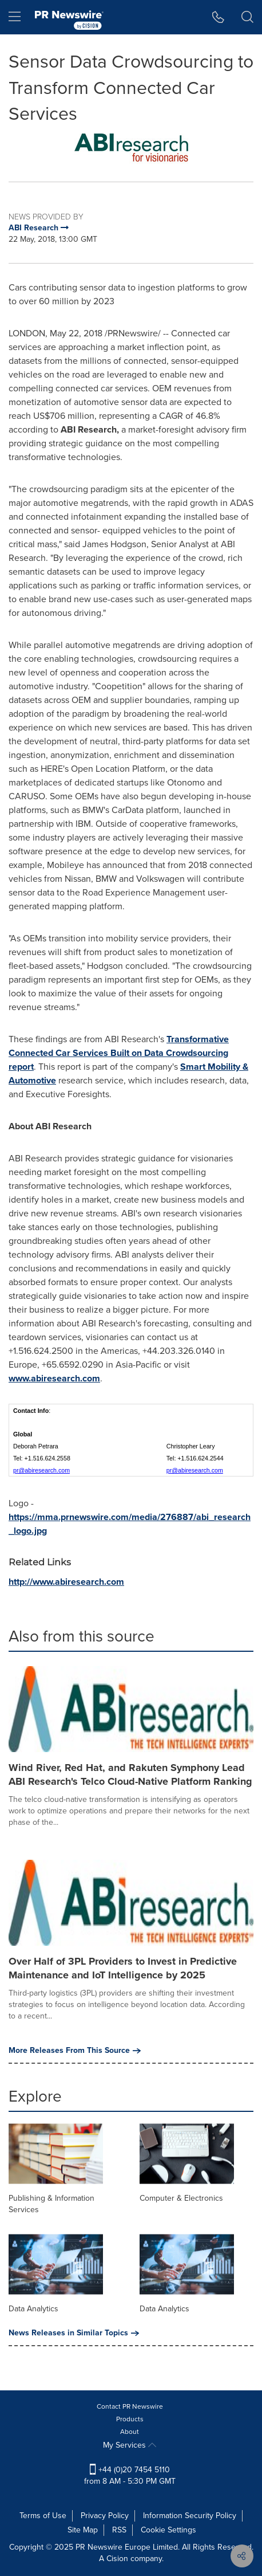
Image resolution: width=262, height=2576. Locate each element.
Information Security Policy (189, 2516)
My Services (129, 2445)
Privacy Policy (105, 2516)
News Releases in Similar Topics (74, 2333)
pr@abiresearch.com (41, 1470)
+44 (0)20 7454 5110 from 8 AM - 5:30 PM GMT (130, 2475)
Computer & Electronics (181, 2198)
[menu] (14, 17)
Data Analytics (33, 2309)
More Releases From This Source (75, 2050)
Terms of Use (42, 2516)
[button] (218, 17)
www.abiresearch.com (54, 1378)
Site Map (83, 2530)
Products (130, 2419)
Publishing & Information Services (51, 2204)
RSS (119, 2530)
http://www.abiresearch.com (66, 1581)
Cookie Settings (168, 2530)
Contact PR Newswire (130, 2406)
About (129, 2431)
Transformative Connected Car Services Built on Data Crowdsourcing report (119, 1052)
